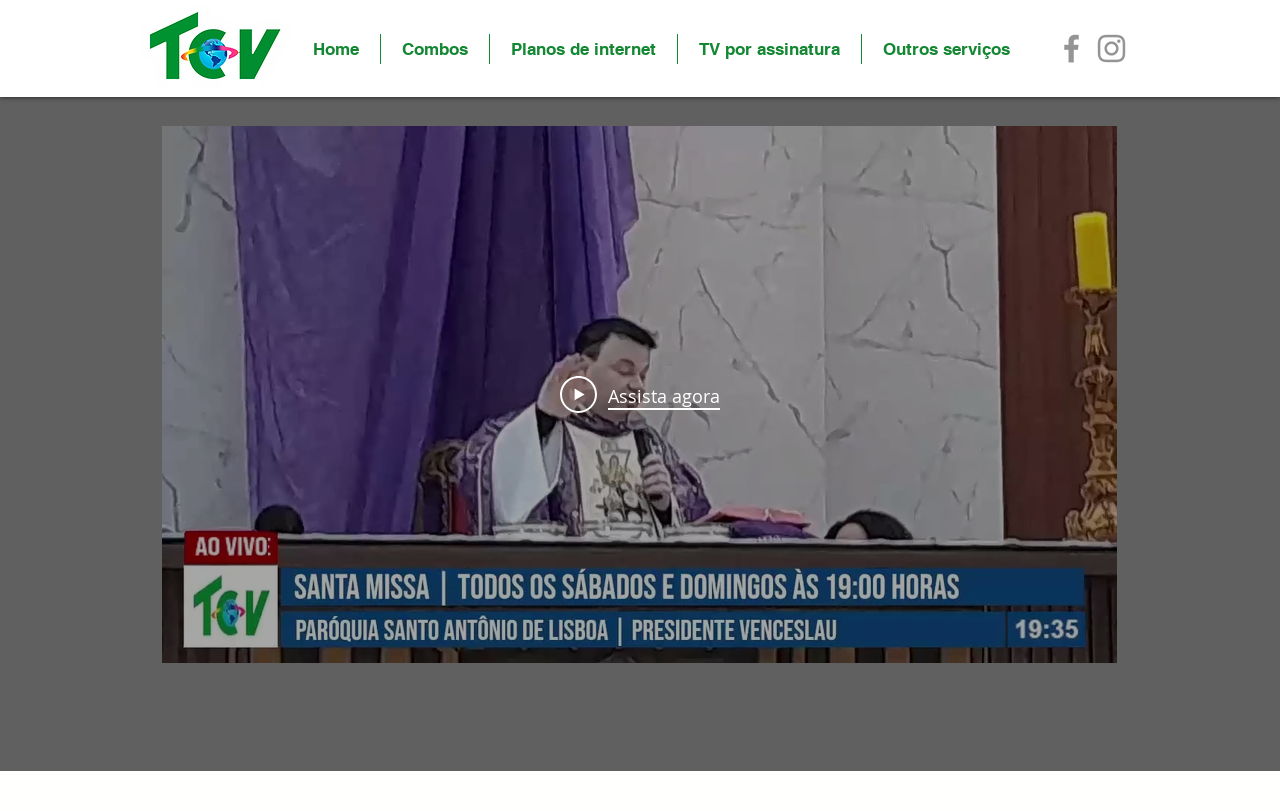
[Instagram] (1111, 48)
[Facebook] (1071, 48)
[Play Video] (640, 395)
